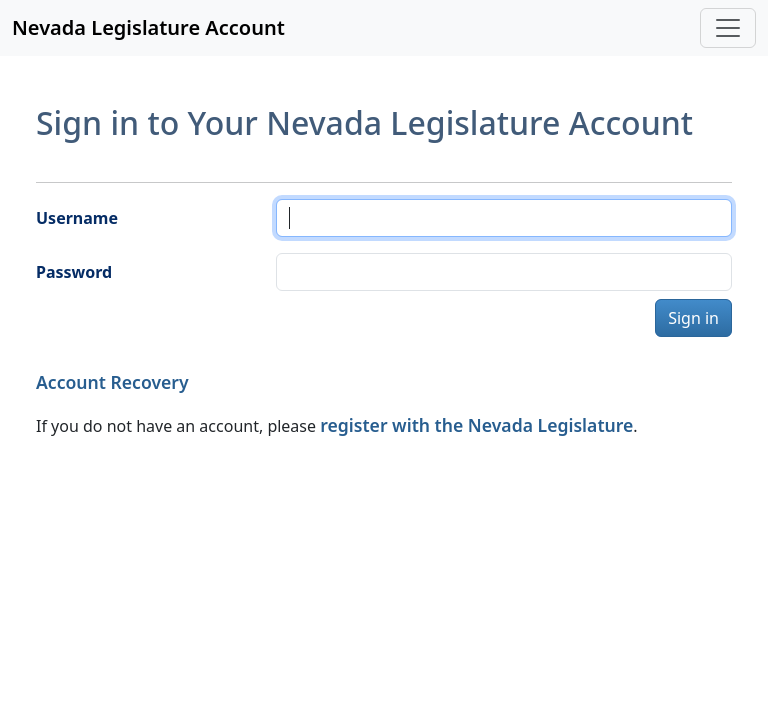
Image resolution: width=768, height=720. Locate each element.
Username (77, 218)
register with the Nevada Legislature (476, 425)
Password (74, 272)
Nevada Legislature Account (148, 27)
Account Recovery (112, 382)
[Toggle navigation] (728, 28)
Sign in (693, 318)
